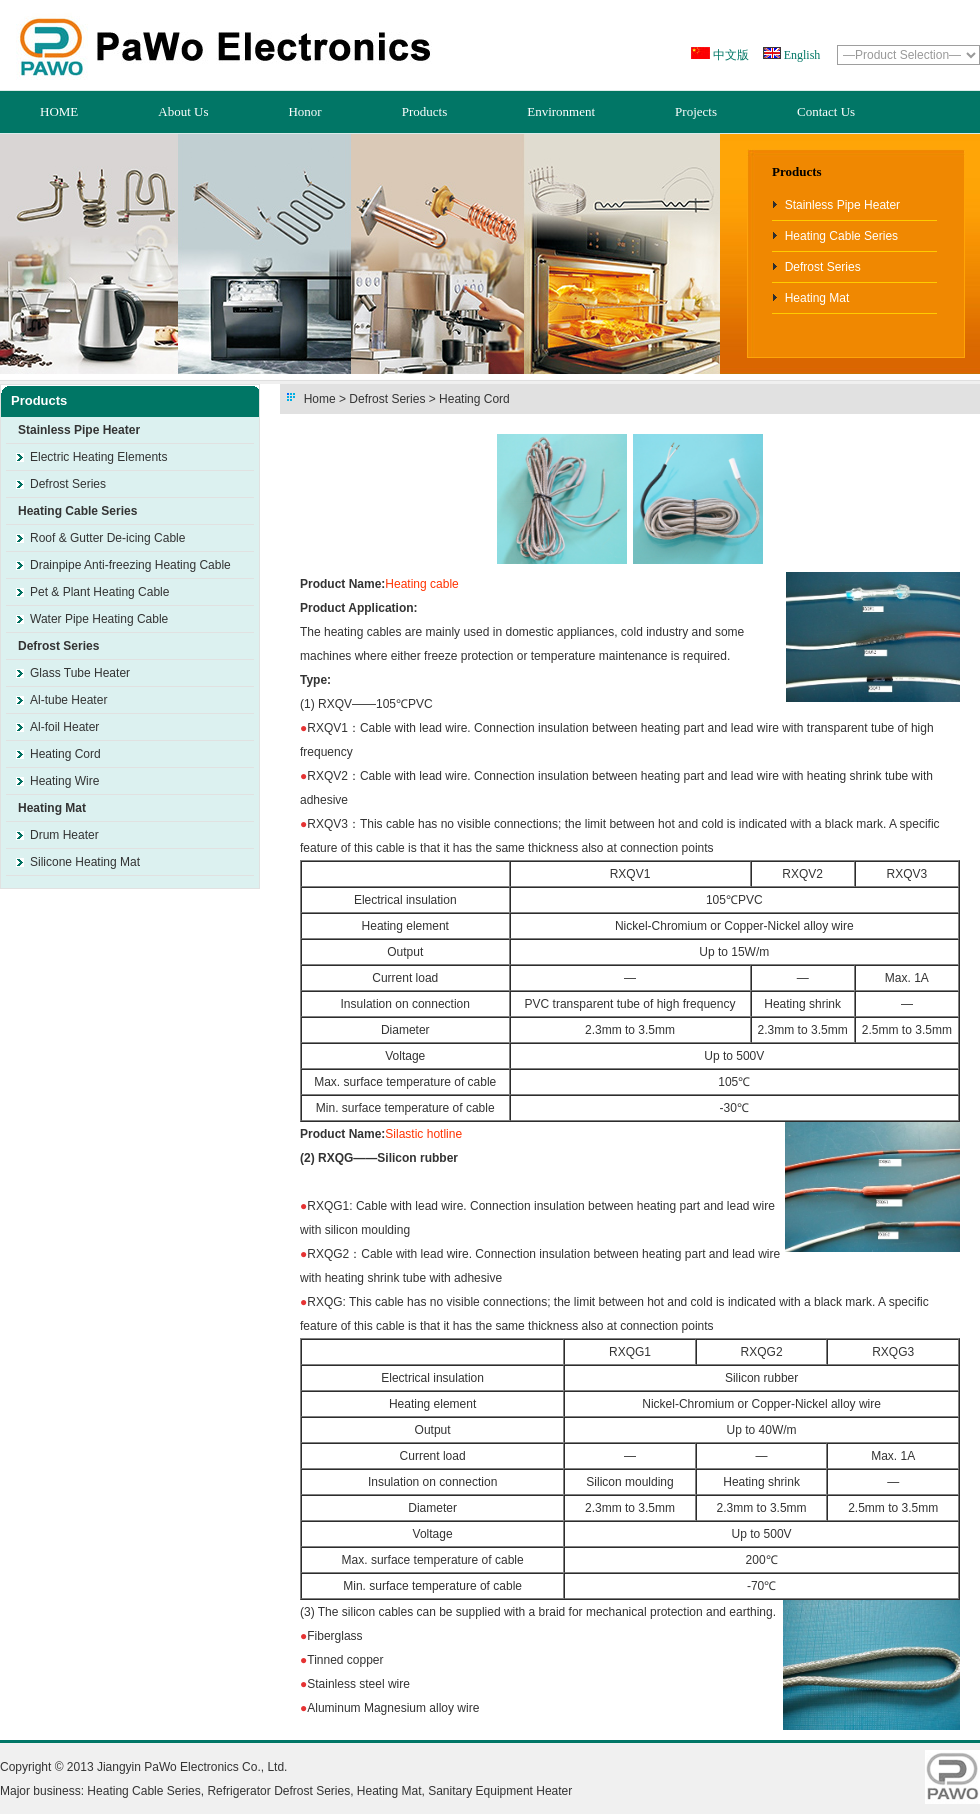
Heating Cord (65, 754)
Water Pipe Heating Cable (99, 619)
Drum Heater (64, 835)
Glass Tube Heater (80, 673)
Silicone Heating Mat (85, 862)
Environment (561, 111)
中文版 (729, 55)
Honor (304, 111)
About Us (183, 111)
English (801, 55)
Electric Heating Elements (98, 457)
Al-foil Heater (64, 727)
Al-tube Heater (68, 700)
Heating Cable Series (841, 236)
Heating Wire (64, 781)
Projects (696, 111)
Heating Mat (817, 298)
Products (425, 111)
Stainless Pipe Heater (842, 205)
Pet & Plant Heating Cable (99, 592)
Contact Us (826, 111)
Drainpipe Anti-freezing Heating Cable (130, 565)
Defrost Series (823, 267)
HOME (59, 111)
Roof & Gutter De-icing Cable (107, 538)
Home (320, 399)
